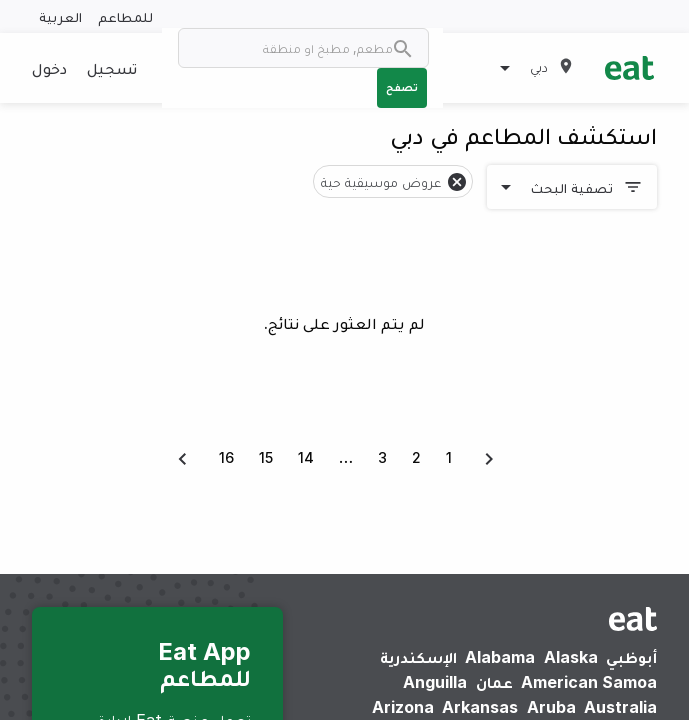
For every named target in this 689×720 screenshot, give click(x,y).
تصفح (402, 87)
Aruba (551, 707)
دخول (49, 68)
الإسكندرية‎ (418, 657)
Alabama (500, 657)
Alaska (571, 657)
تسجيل (112, 68)
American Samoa (589, 682)
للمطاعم (125, 16)
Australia (620, 707)
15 (266, 457)
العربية (60, 16)
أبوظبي (631, 657)
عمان (494, 682)
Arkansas (480, 707)
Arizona (403, 707)
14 (306, 457)
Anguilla (435, 682)
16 (226, 457)
